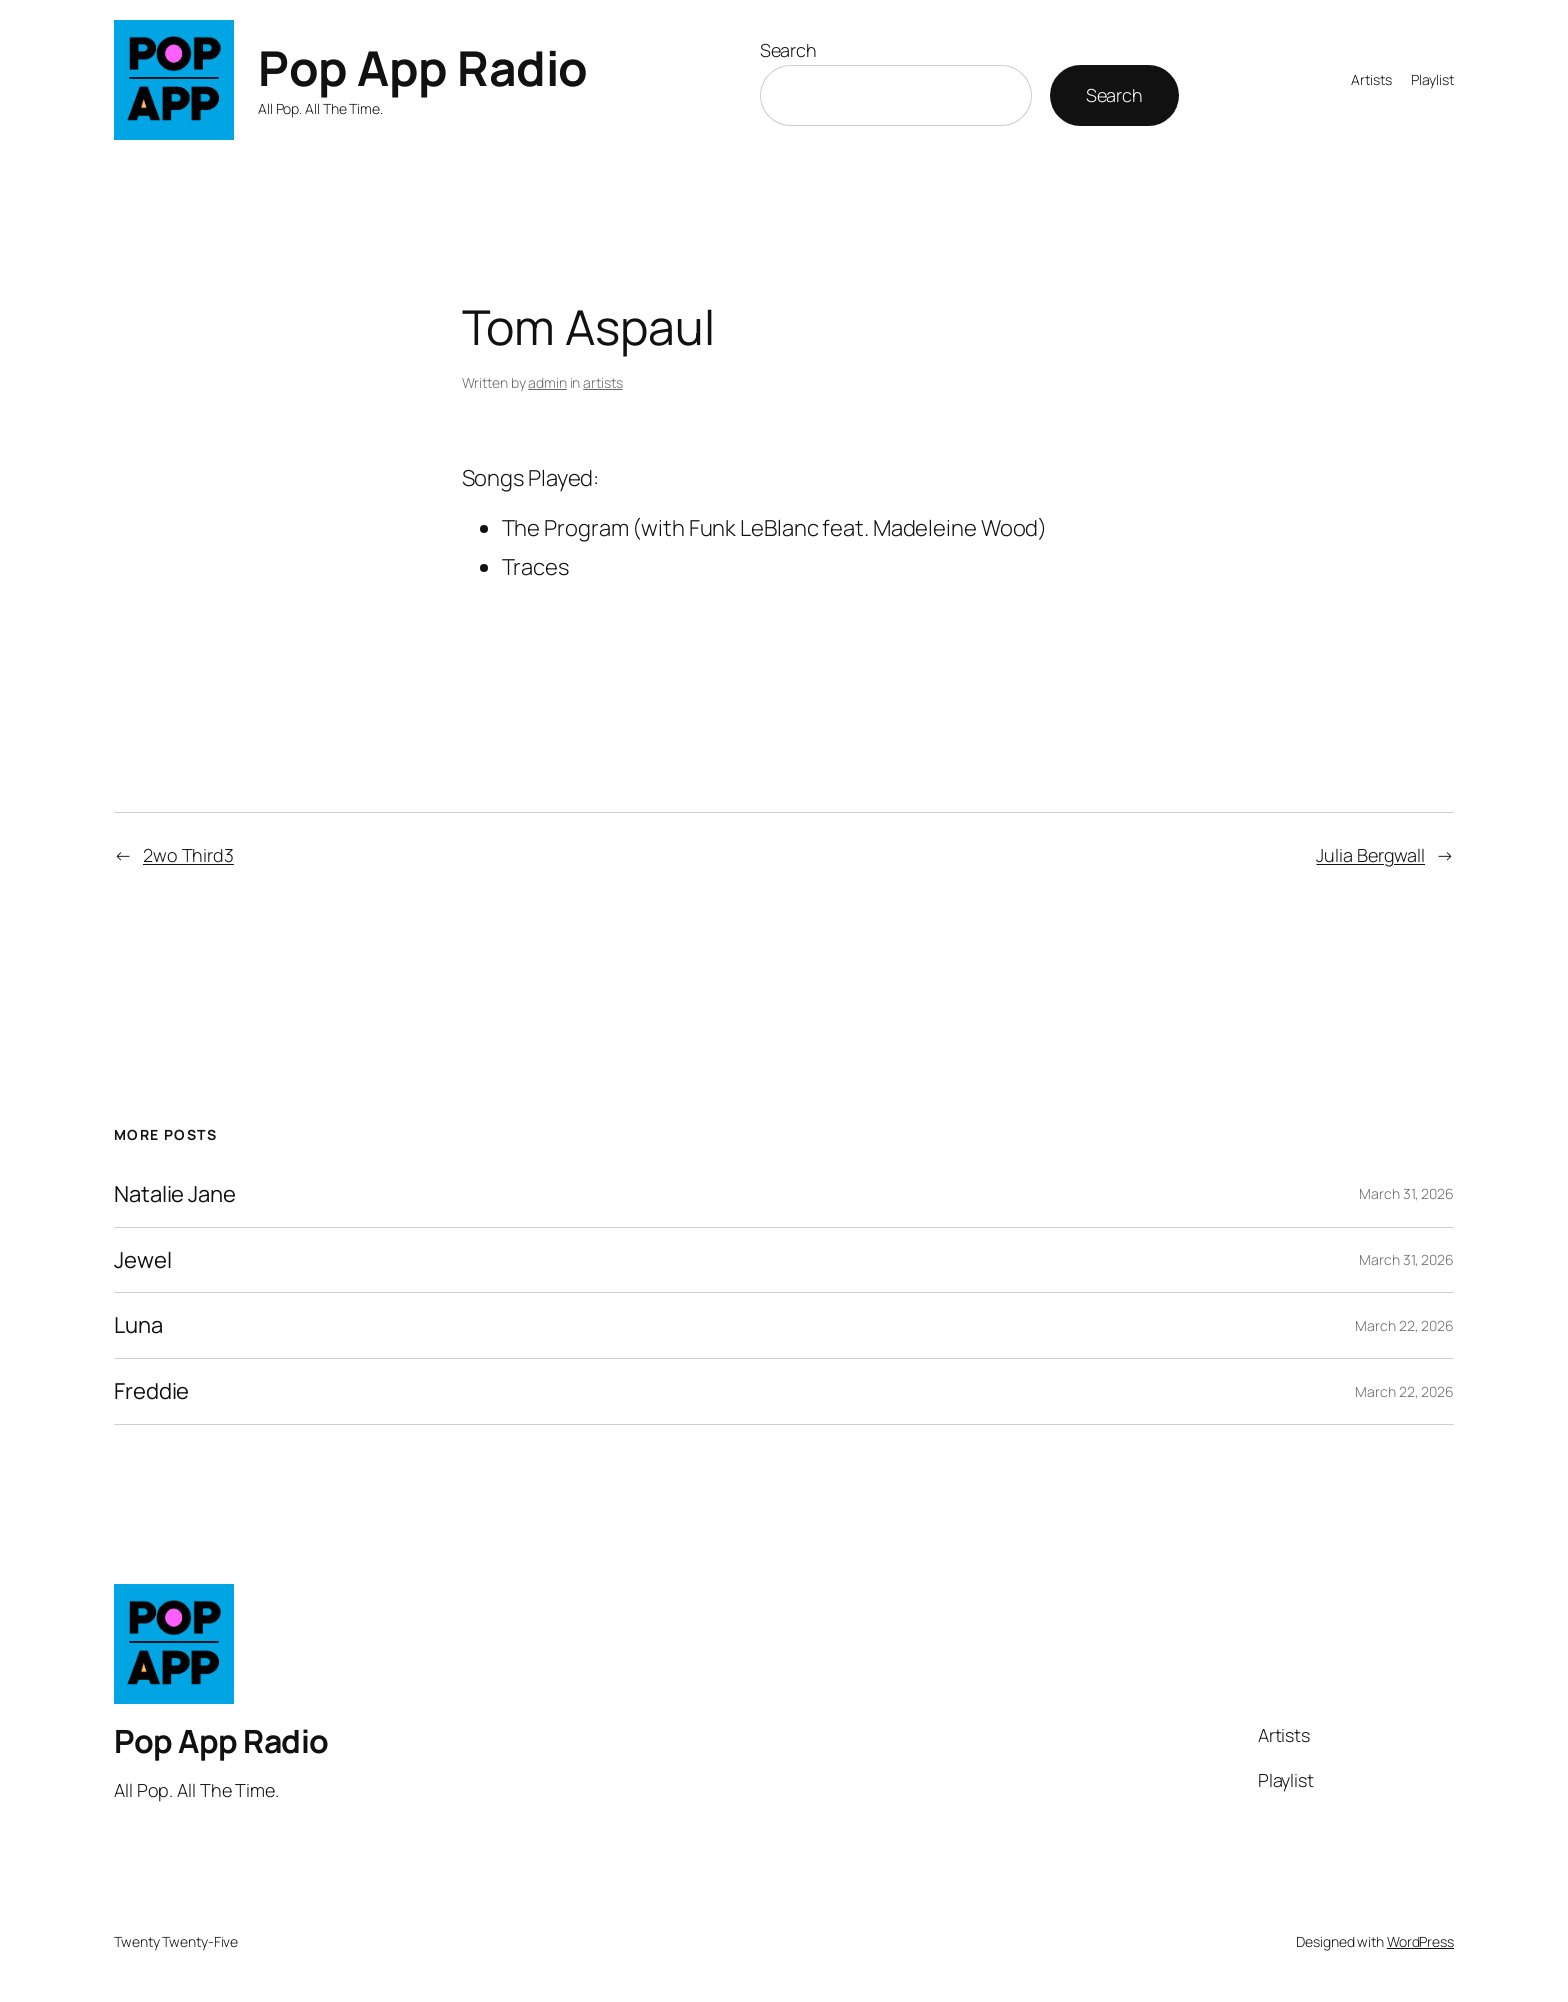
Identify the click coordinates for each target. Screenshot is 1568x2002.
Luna (138, 1325)
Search (788, 50)
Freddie (151, 1391)
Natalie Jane (175, 1194)
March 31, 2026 (1406, 1193)
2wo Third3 (188, 855)
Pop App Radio (423, 67)
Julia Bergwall (1370, 855)
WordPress (1420, 1941)
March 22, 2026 (1404, 1325)
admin (547, 382)
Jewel (143, 1260)
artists (602, 382)
